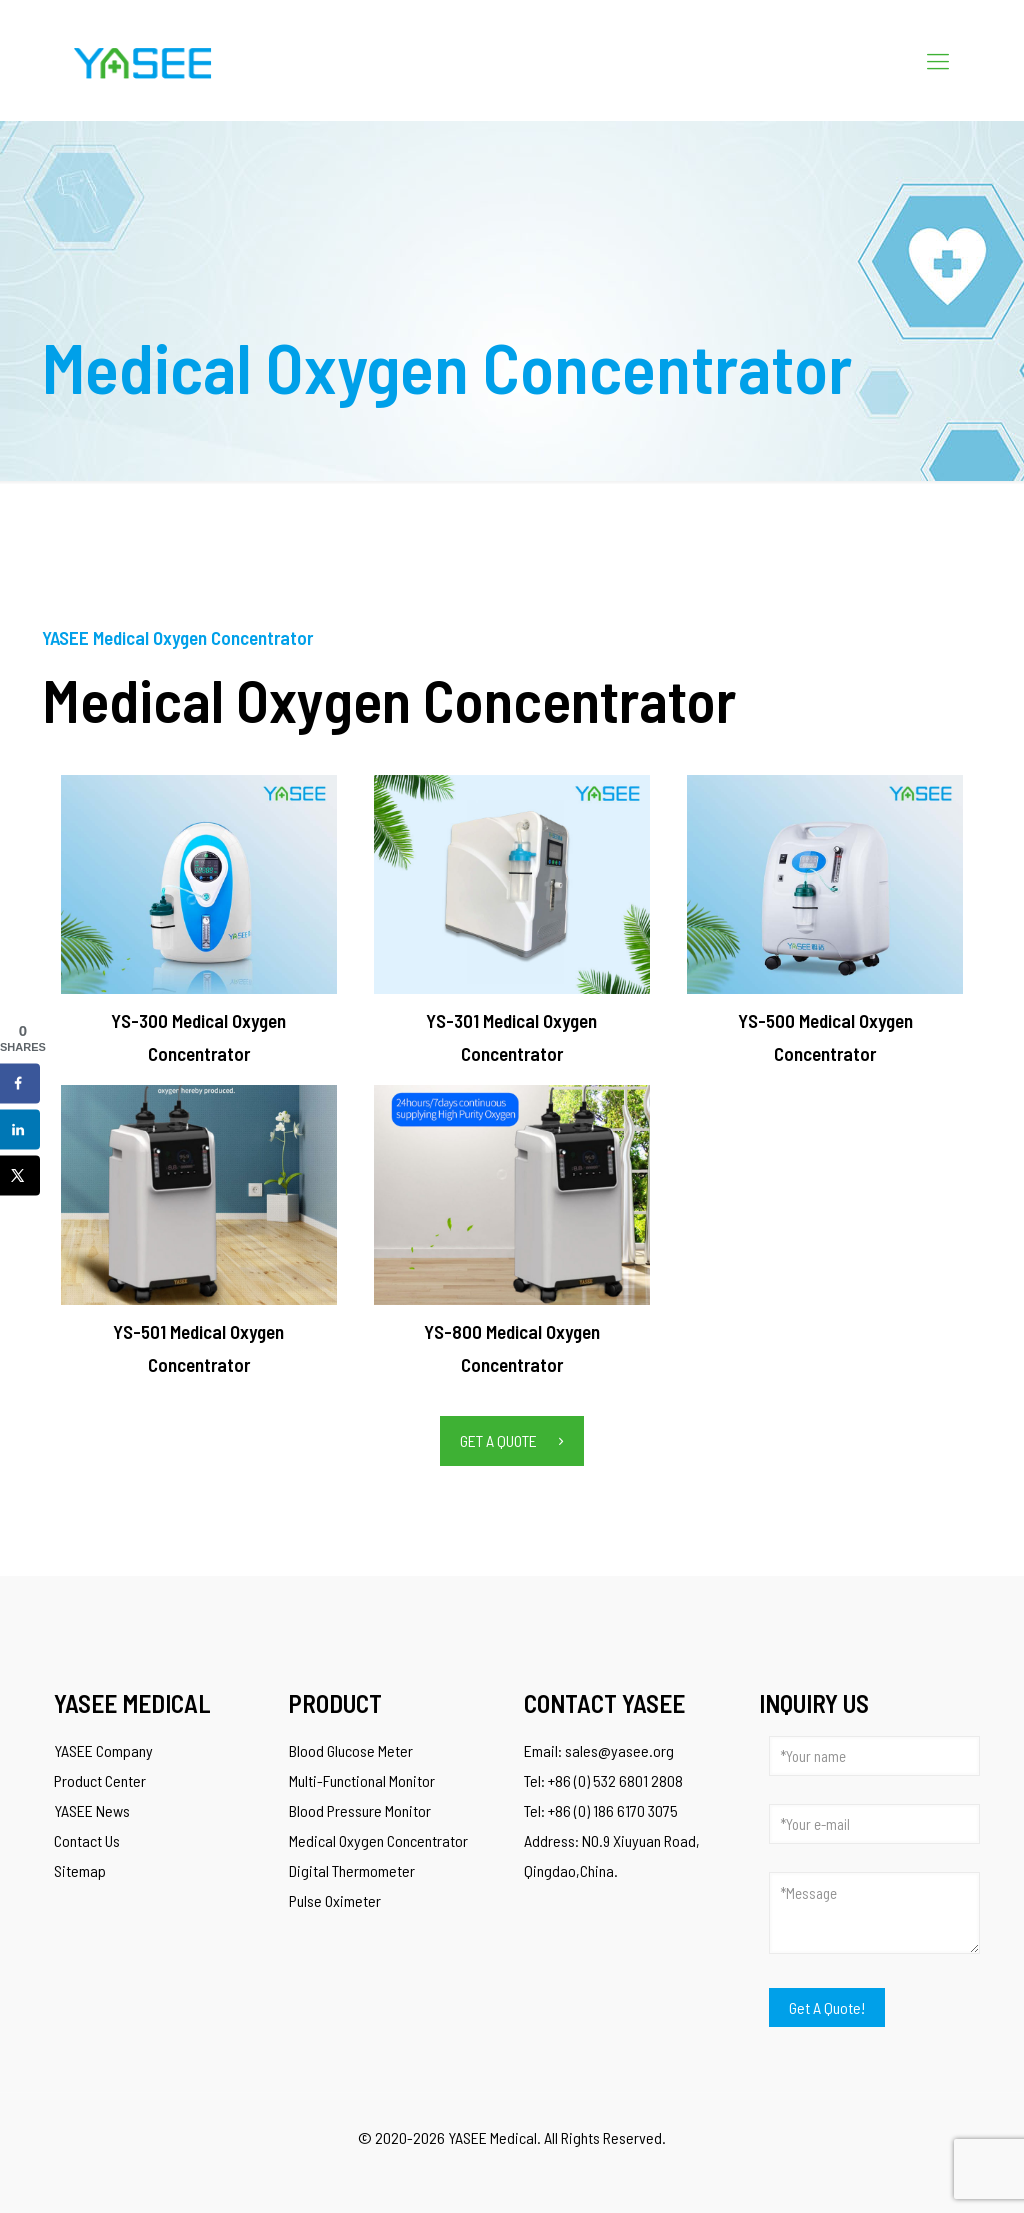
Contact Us (87, 1840)
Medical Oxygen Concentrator (378, 1840)
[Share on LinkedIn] (20, 1130)
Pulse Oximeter (335, 1900)
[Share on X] (20, 1176)
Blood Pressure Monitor (360, 1810)
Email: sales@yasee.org (599, 1750)
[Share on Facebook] (20, 1084)
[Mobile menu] (938, 60)
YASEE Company (103, 1750)
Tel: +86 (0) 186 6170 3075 (601, 1810)
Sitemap (80, 1870)
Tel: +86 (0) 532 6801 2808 (603, 1780)
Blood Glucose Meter (351, 1750)
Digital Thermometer (352, 1870)
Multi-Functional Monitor (362, 1780)
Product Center (100, 1780)
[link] (199, 884)
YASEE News (92, 1810)
